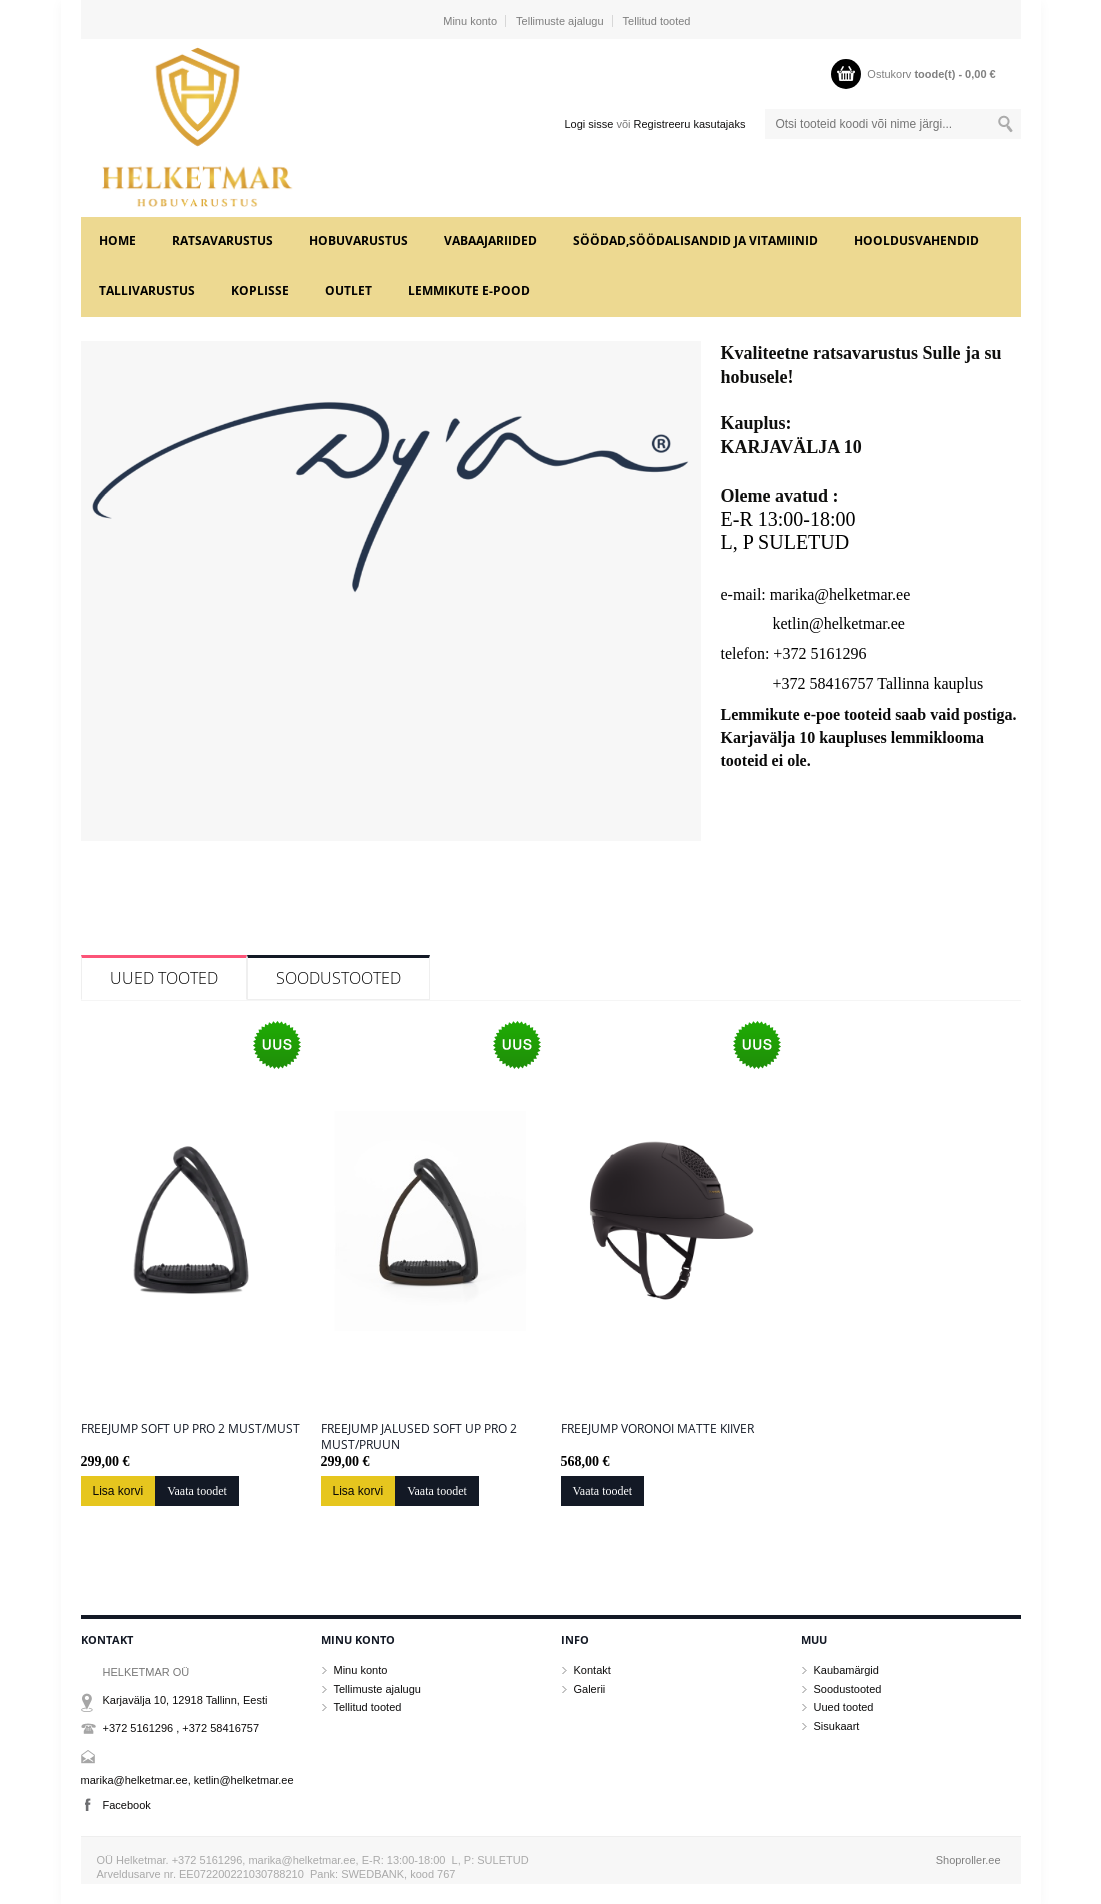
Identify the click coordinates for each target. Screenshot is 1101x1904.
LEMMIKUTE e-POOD (469, 290)
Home (117, 240)
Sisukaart (837, 1726)
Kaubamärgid (846, 1670)
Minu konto (470, 21)
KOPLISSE (260, 290)
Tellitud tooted (657, 21)
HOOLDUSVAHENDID (916, 240)
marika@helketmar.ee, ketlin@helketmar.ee (187, 1780)
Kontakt (592, 1670)
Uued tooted (164, 978)
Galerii (590, 1689)
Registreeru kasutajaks (690, 124)
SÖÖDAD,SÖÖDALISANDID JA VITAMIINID (695, 240)
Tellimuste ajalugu (559, 21)
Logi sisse (588, 124)
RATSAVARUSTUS (222, 240)
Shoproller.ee (968, 1860)
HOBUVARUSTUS (358, 240)
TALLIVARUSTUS (147, 290)
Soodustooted (338, 978)
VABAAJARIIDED (490, 240)
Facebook (127, 1805)
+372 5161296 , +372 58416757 (181, 1728)
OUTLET (348, 290)
